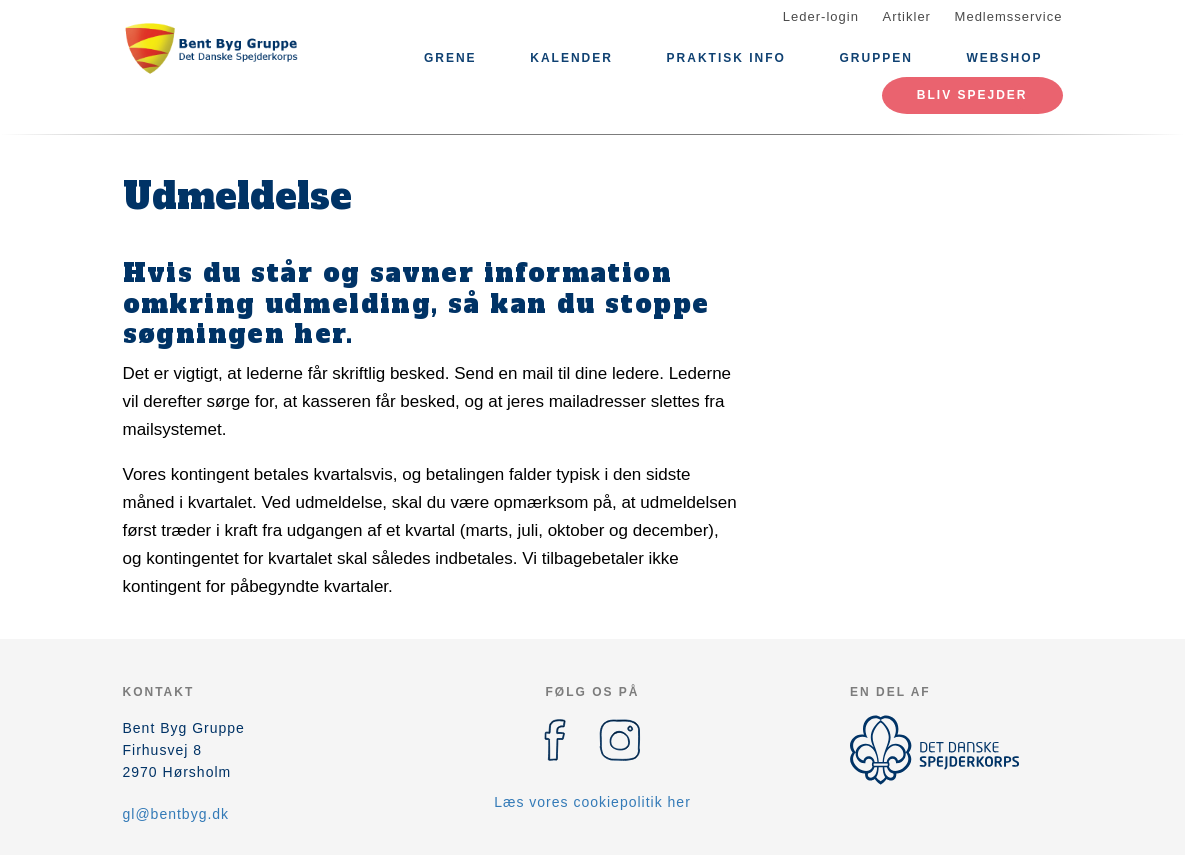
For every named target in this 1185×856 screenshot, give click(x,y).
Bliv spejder (972, 95)
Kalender (571, 58)
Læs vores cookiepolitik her (592, 802)
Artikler (907, 16)
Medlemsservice (1009, 16)
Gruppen (876, 58)
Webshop (1004, 58)
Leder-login (821, 16)
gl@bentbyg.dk (176, 814)
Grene (450, 58)
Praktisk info (726, 58)
